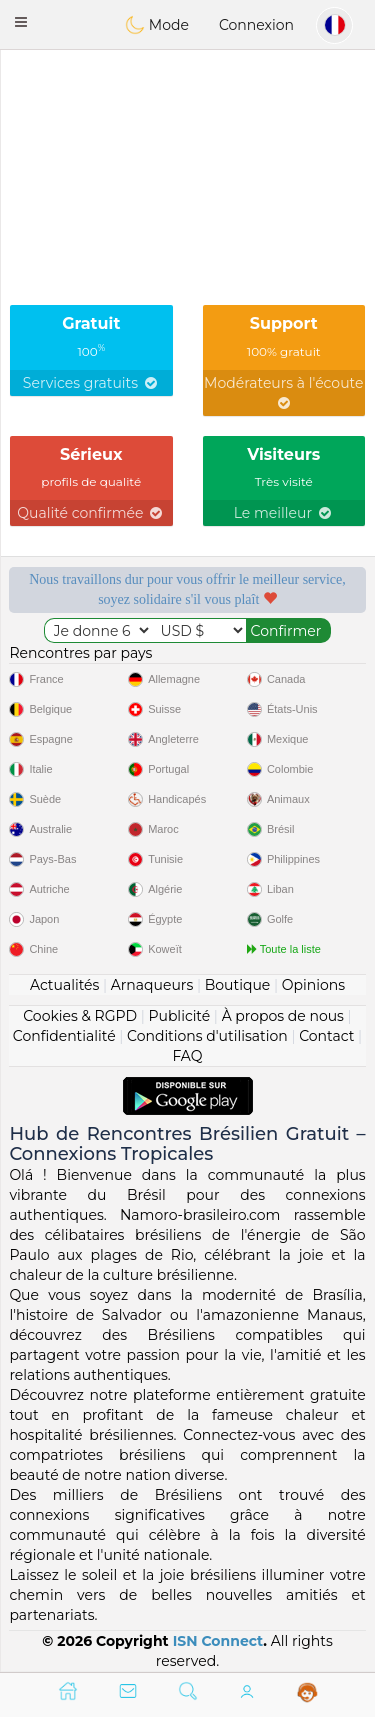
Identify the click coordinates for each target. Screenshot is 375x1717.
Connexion (256, 25)
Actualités (64, 985)
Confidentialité (64, 1036)
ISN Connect (218, 1641)
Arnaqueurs (152, 985)
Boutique (238, 985)
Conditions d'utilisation (207, 1036)
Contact (326, 1036)
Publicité (179, 1016)
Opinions (313, 985)
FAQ (187, 1056)
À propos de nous (283, 1016)
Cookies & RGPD (80, 1016)
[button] (21, 22)
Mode (157, 25)
